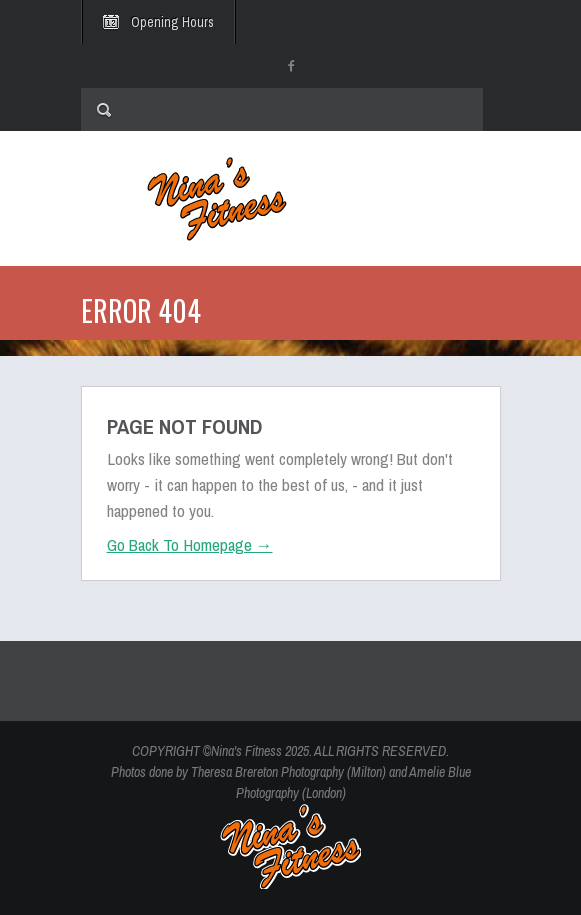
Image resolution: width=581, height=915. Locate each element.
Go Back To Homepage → (190, 544)
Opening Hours (172, 22)
